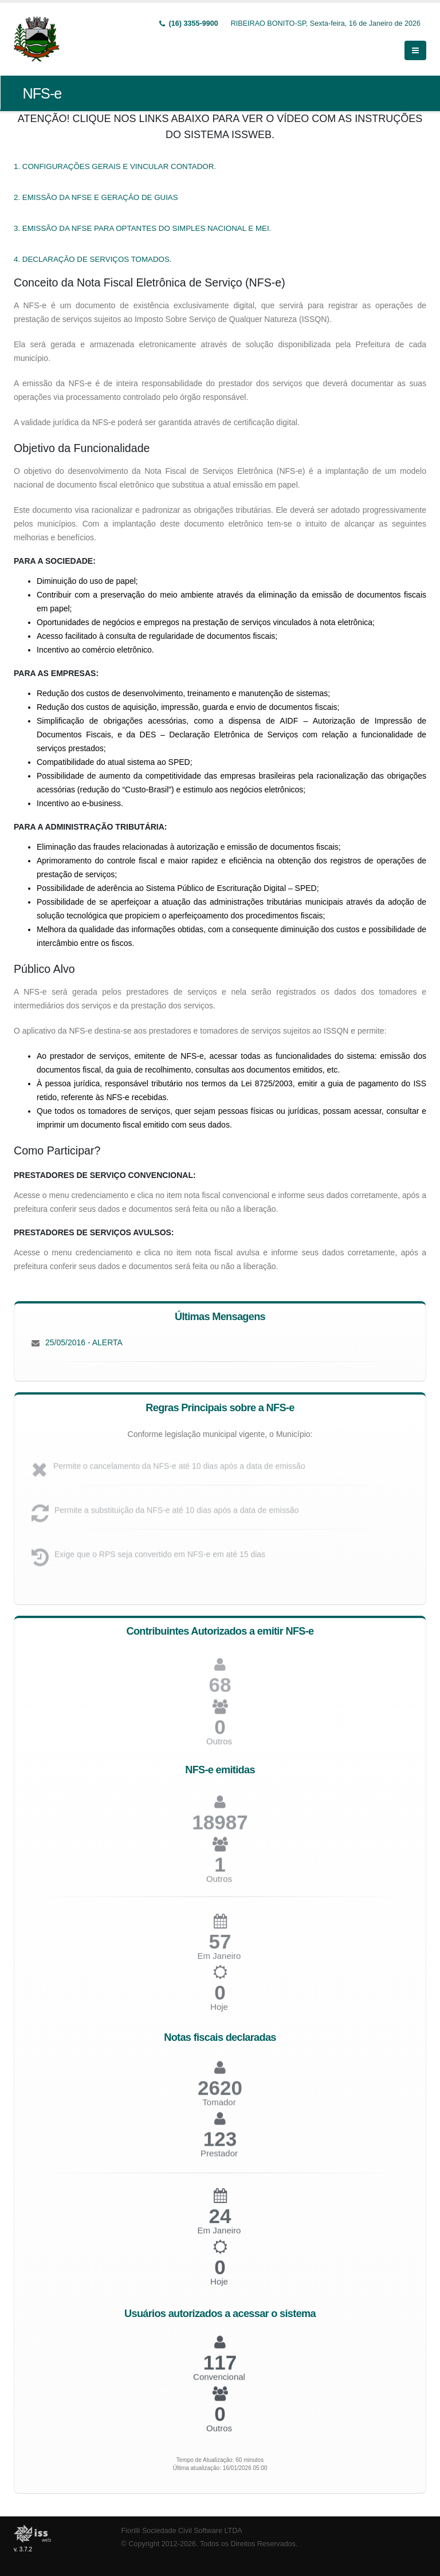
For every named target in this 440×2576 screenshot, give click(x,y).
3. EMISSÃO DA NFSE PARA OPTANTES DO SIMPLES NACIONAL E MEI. (142, 228)
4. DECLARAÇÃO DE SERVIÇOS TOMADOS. (93, 259)
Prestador (219, 2158)
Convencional (219, 2381)
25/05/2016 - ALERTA (84, 1342)
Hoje (219, 2012)
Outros (219, 1746)
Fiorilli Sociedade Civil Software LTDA (181, 2531)
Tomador (218, 2107)
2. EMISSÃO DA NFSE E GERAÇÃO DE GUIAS (96, 197)
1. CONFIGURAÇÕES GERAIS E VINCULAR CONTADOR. (115, 166)
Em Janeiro (219, 2235)
